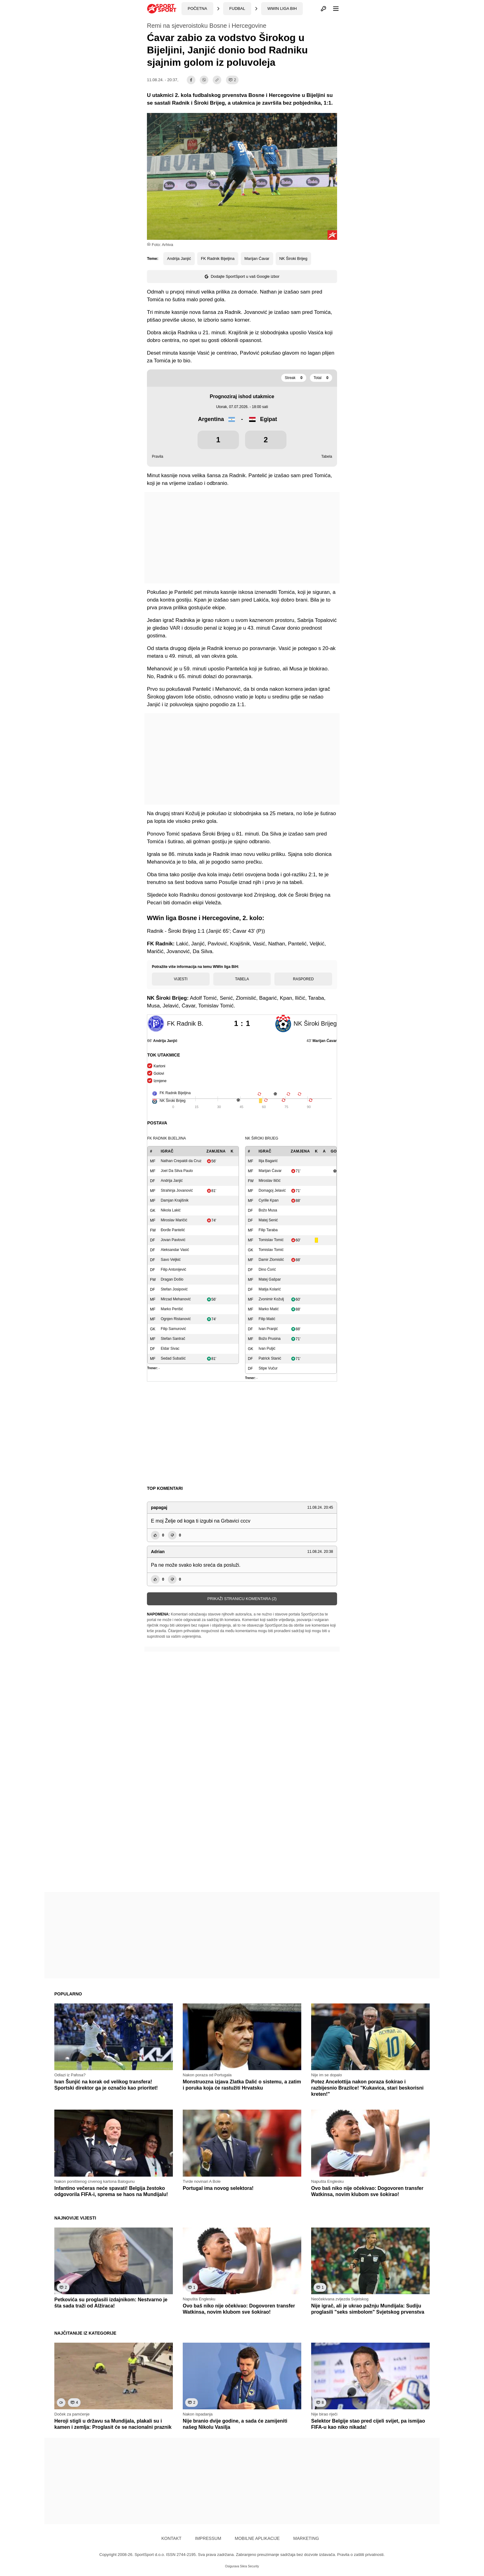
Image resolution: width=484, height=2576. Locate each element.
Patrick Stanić (270, 1358)
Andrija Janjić (179, 258)
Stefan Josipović (174, 1289)
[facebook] (191, 79)
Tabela (326, 456)
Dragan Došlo (172, 1279)
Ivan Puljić (267, 1348)
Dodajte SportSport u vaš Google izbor (242, 276)
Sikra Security (249, 2566)
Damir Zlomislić (271, 1259)
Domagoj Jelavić (272, 1190)
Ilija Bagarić (268, 1161)
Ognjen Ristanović (176, 1319)
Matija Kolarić (270, 1289)
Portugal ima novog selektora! (218, 2188)
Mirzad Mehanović (176, 1299)
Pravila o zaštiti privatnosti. (361, 2554)
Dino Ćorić (267, 1269)
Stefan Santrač (173, 1338)
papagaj (159, 1507)
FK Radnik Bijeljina (218, 258)
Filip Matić (267, 1319)
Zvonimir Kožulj (271, 1299)
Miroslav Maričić (174, 1220)
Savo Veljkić (171, 1259)
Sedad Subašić (173, 1358)
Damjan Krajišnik (175, 1200)
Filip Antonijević (173, 1269)
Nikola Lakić (171, 1210)
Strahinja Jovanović (177, 1190)
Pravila (157, 456)
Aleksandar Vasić (175, 1250)
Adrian (158, 1551)
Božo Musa (268, 1210)
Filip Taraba (268, 1230)
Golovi (158, 1073)
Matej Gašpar (270, 1279)
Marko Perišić (172, 1309)
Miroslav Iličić (270, 1180)
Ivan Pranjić (268, 1329)
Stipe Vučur (268, 1368)
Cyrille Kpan (269, 1200)
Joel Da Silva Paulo (177, 1171)
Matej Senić (268, 1220)
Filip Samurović (173, 1329)
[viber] (204, 79)
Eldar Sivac (170, 1348)
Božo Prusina (270, 1338)
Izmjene (159, 1081)
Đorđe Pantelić (173, 1230)
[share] (217, 79)
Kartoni (159, 1066)
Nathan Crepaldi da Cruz (181, 1161)
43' (322, 1041)
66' (162, 1041)
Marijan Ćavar (256, 258)
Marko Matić (269, 1309)
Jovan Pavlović (173, 1240)
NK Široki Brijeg (293, 258)
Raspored (303, 979)
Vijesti (180, 979)
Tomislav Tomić (271, 1240)
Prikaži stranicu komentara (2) (242, 1598)
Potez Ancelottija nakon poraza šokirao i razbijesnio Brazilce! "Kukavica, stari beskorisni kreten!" (367, 2088)
